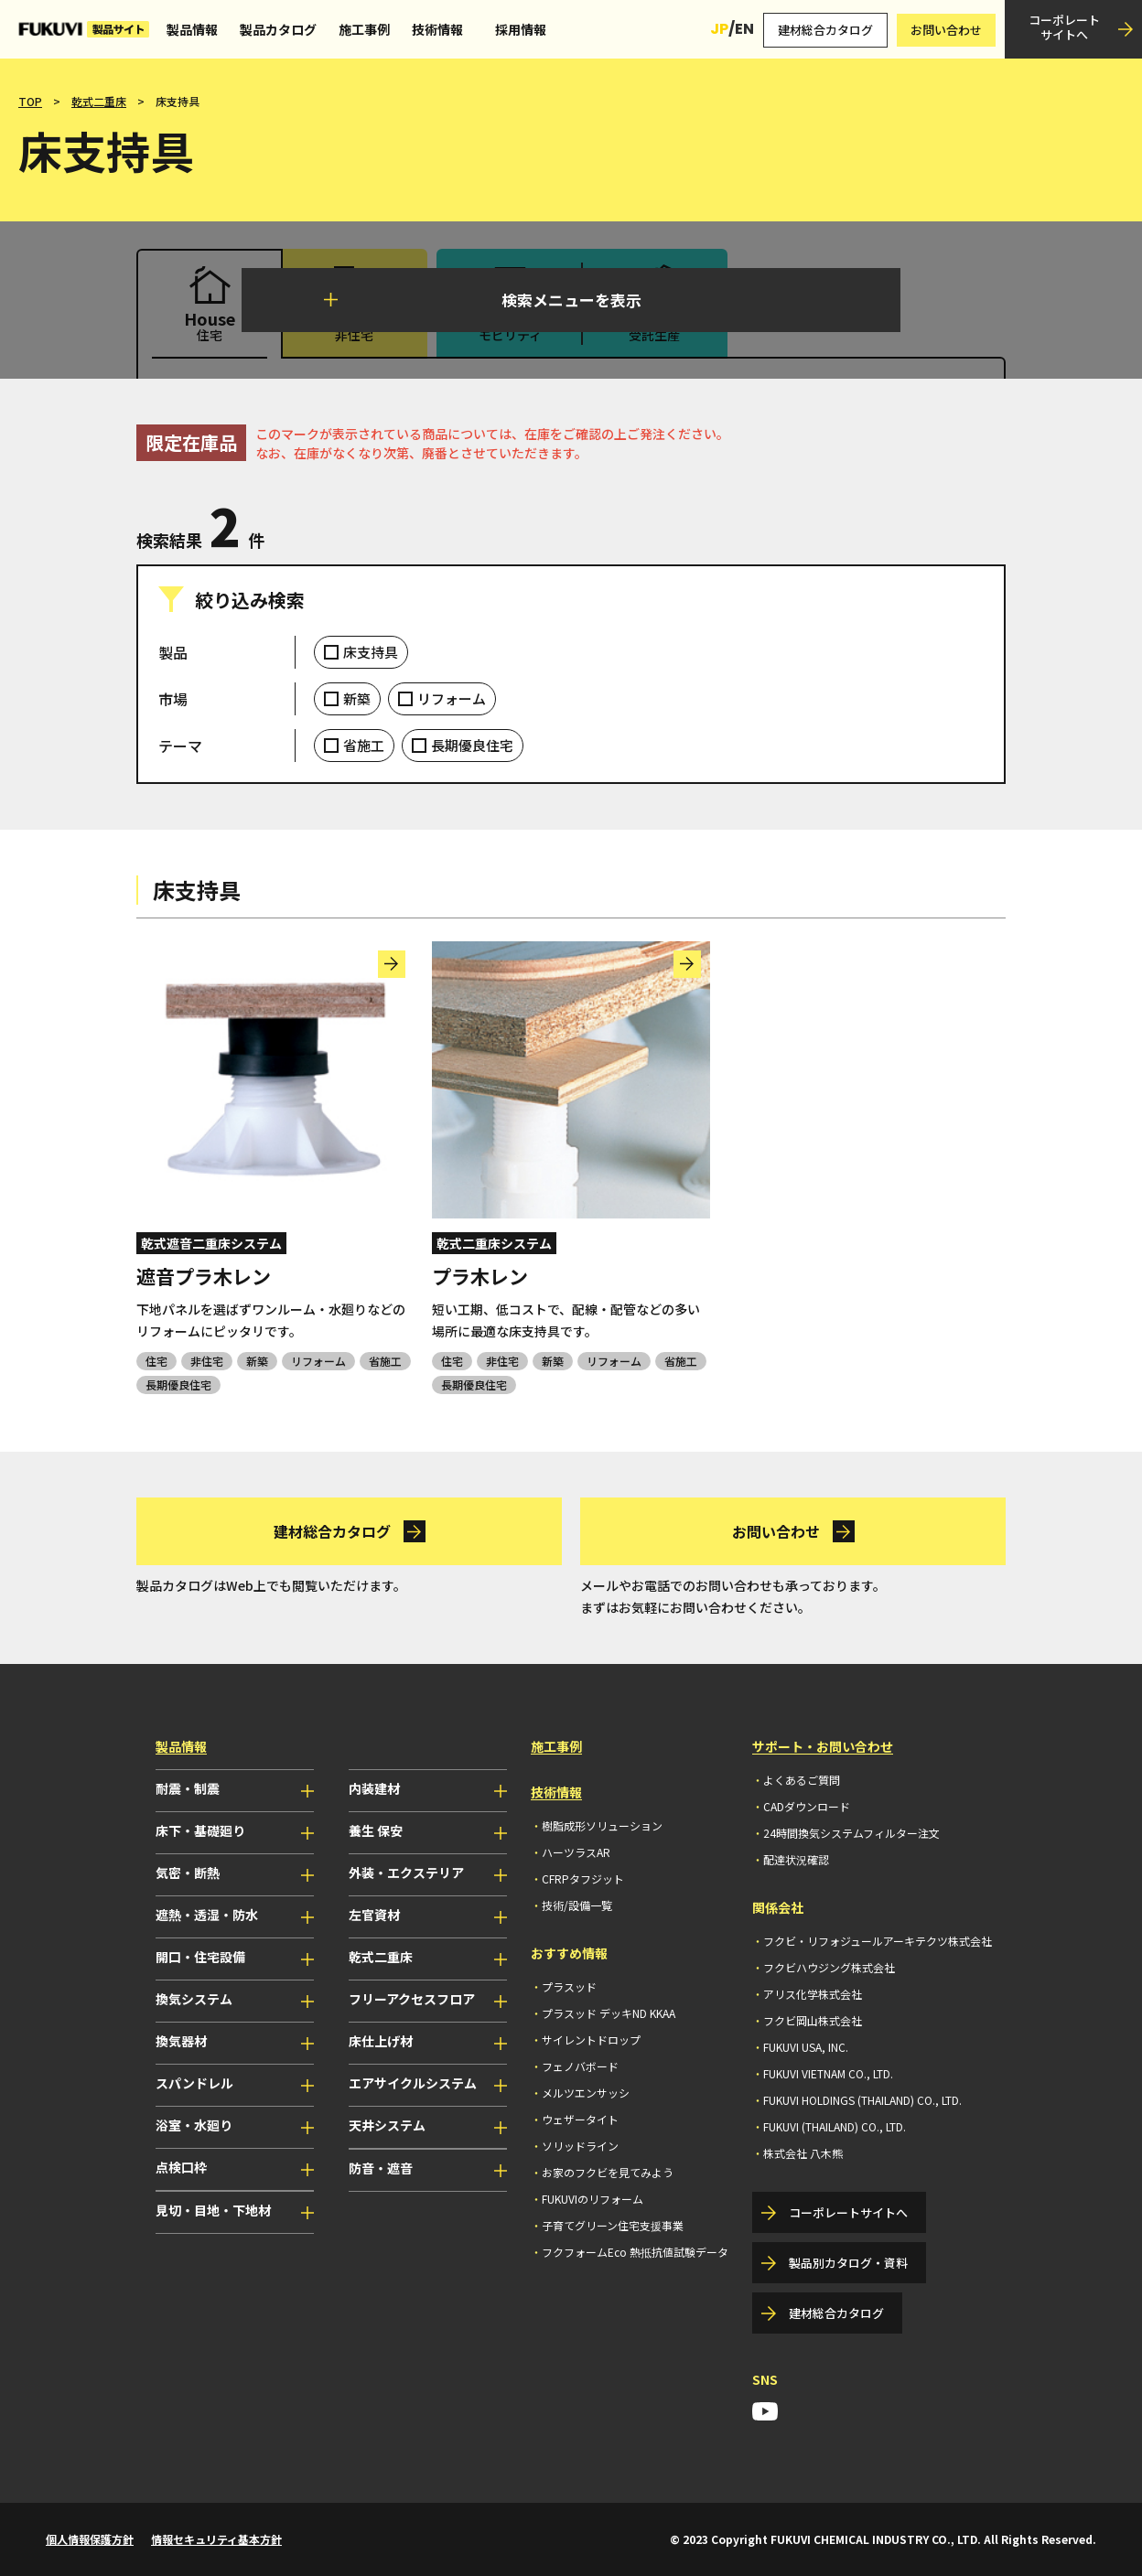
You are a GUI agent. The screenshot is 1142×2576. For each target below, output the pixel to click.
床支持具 (370, 651)
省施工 (363, 745)
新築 (357, 698)
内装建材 (374, 1788)
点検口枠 (181, 2167)
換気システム (194, 1999)
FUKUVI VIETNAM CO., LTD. (828, 2073)
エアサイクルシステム (413, 2083)
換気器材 (181, 2041)
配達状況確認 (796, 1859)
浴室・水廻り (194, 2125)
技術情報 (437, 29)
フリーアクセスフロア (412, 1999)
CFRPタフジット (583, 1878)
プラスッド (569, 1986)
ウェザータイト (580, 2119)
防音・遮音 (381, 2168)
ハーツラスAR (576, 1852)
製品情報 (192, 29)
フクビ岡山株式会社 (812, 2020)
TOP (30, 101)
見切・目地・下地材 (213, 2210)
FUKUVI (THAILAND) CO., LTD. (834, 2126)
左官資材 (374, 1914)
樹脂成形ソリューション (602, 1825)
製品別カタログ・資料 (848, 2262)
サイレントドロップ (591, 2039)
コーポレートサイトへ (1064, 27)
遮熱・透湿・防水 (207, 1914)
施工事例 (364, 29)
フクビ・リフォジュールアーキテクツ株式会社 (877, 1940)
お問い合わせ (946, 29)
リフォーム (451, 698)
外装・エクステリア (406, 1872)
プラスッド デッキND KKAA (608, 2013)
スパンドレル (194, 2083)
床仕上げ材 (381, 2041)
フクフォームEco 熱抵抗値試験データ (635, 2251)
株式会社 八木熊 (803, 2153)
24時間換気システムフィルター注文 (851, 1833)
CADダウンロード (806, 1806)
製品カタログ (278, 29)
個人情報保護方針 (90, 2539)
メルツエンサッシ (586, 2092)
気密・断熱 (188, 1872)
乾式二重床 (98, 101)
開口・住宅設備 (200, 1957)
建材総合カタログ (825, 29)
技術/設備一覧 (577, 1905)
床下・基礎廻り (200, 1830)
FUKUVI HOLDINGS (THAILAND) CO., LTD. (862, 2100)
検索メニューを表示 (571, 299)
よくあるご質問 (801, 1779)
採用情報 (520, 29)
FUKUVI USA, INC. (805, 2047)
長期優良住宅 (472, 745)
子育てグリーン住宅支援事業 (613, 2225)
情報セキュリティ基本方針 (216, 2539)
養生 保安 (376, 1830)
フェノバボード (580, 2066)
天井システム (387, 2125)
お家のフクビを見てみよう (607, 2172)
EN (744, 28)
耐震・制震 (188, 1788)
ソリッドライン (580, 2145)
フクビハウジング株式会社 (829, 1967)
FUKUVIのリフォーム (592, 2198)
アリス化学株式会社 (812, 1994)
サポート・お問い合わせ (822, 1746)
